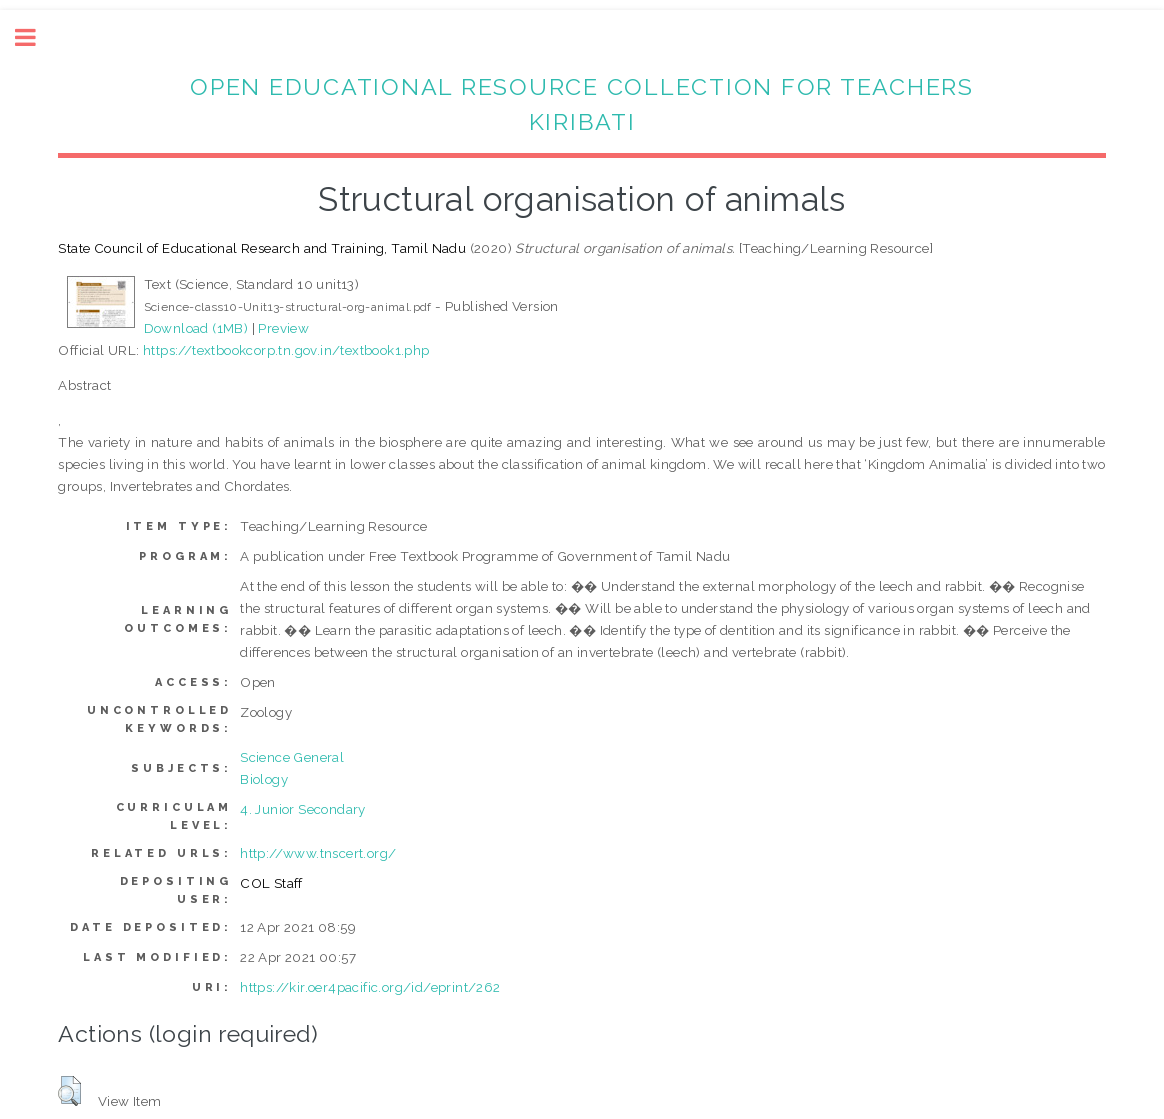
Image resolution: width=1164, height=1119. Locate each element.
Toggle (36, 37)
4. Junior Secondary (303, 809)
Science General (292, 757)
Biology (264, 779)
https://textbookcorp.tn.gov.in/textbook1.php (286, 350)
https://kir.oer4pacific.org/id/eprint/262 (370, 987)
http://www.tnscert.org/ (318, 853)
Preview (283, 328)
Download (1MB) (196, 328)
